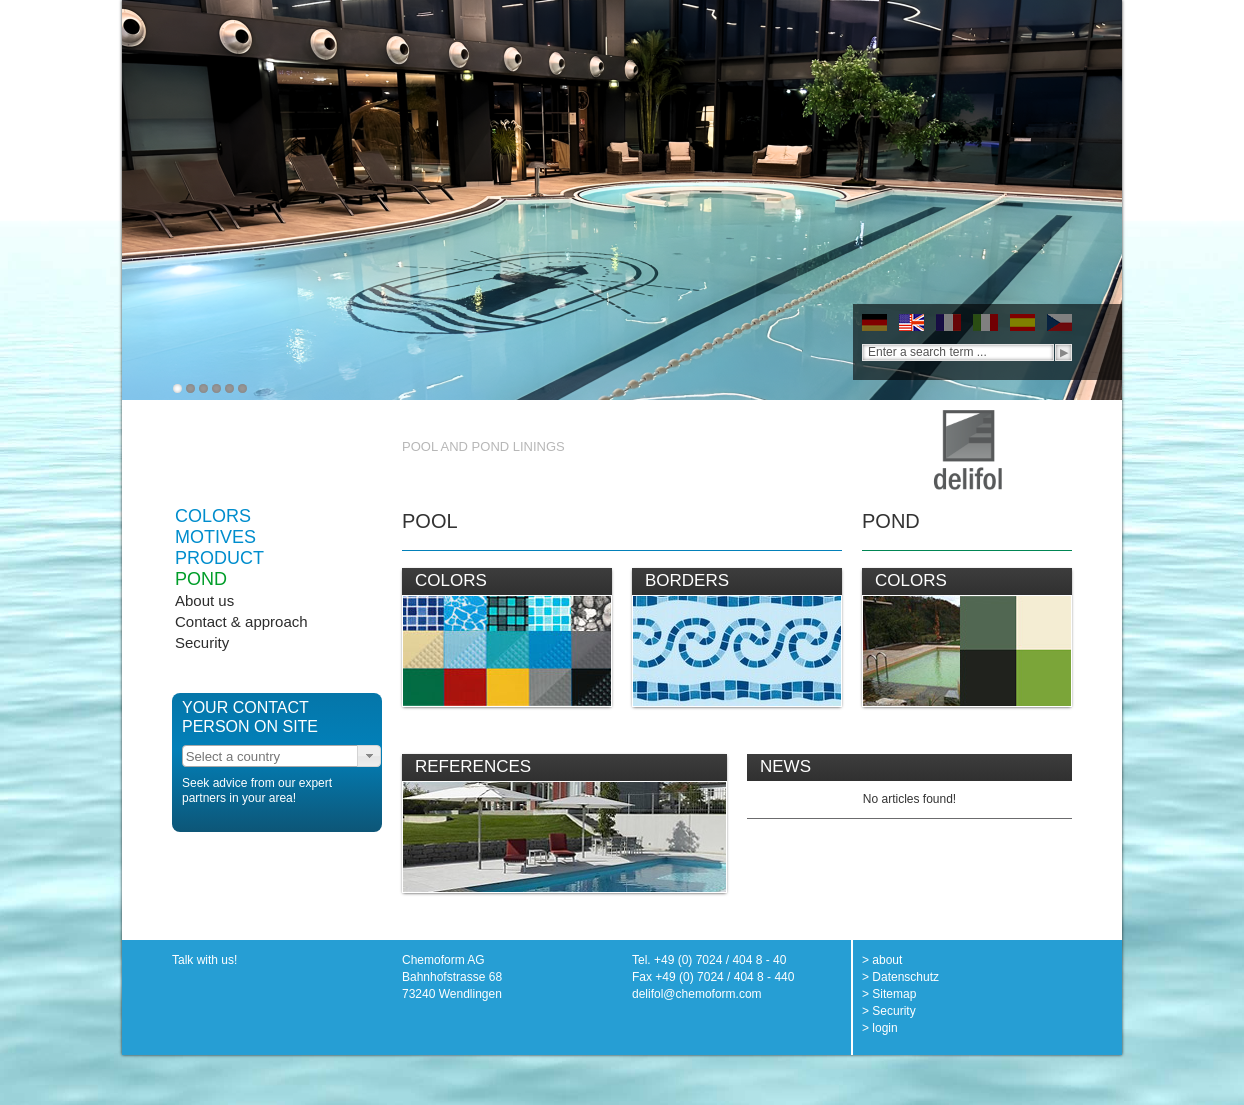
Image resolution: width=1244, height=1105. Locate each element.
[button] (369, 756)
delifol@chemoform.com (697, 994)
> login (880, 1028)
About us (204, 600)
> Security (889, 1011)
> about (882, 960)
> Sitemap (889, 994)
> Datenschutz (900, 977)
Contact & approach (241, 621)
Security (202, 642)
